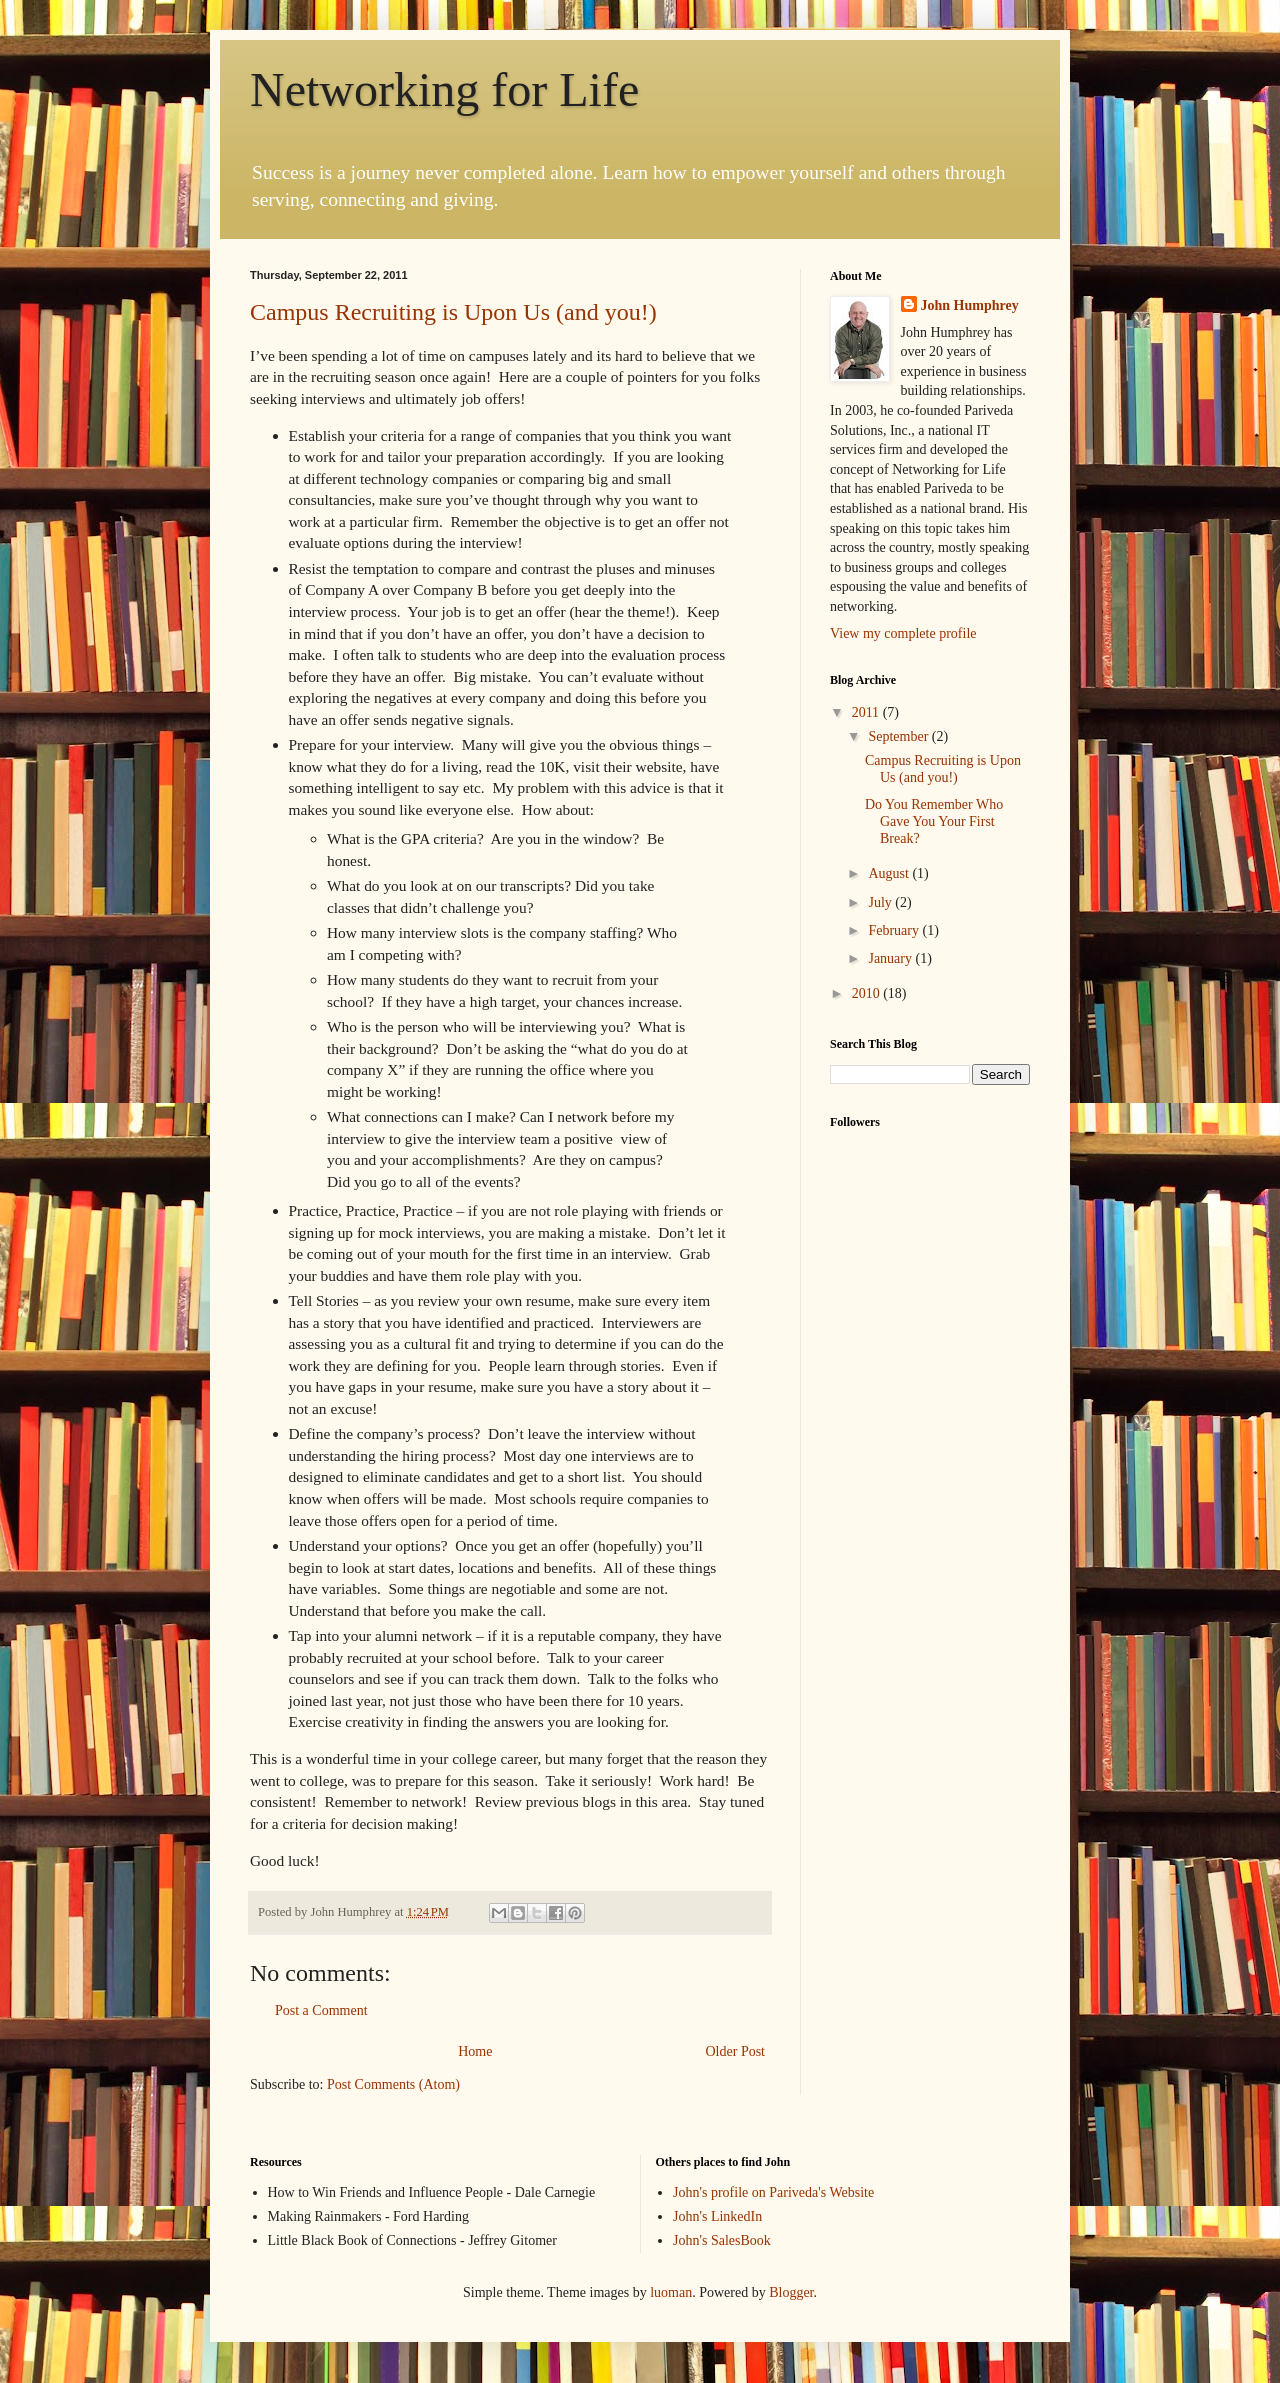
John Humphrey (970, 305)
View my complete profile (903, 633)
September (899, 736)
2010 (868, 993)
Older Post (736, 2051)
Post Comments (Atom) (393, 2084)
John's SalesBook (722, 2240)
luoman (671, 2292)
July (881, 902)
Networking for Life (444, 89)
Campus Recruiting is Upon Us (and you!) (453, 312)
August (890, 873)
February (895, 930)
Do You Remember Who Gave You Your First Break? (934, 821)
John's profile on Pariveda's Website (773, 2192)
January (891, 958)
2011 (867, 712)
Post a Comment (321, 2010)
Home (475, 2051)
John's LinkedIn (717, 2216)
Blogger (791, 2292)
